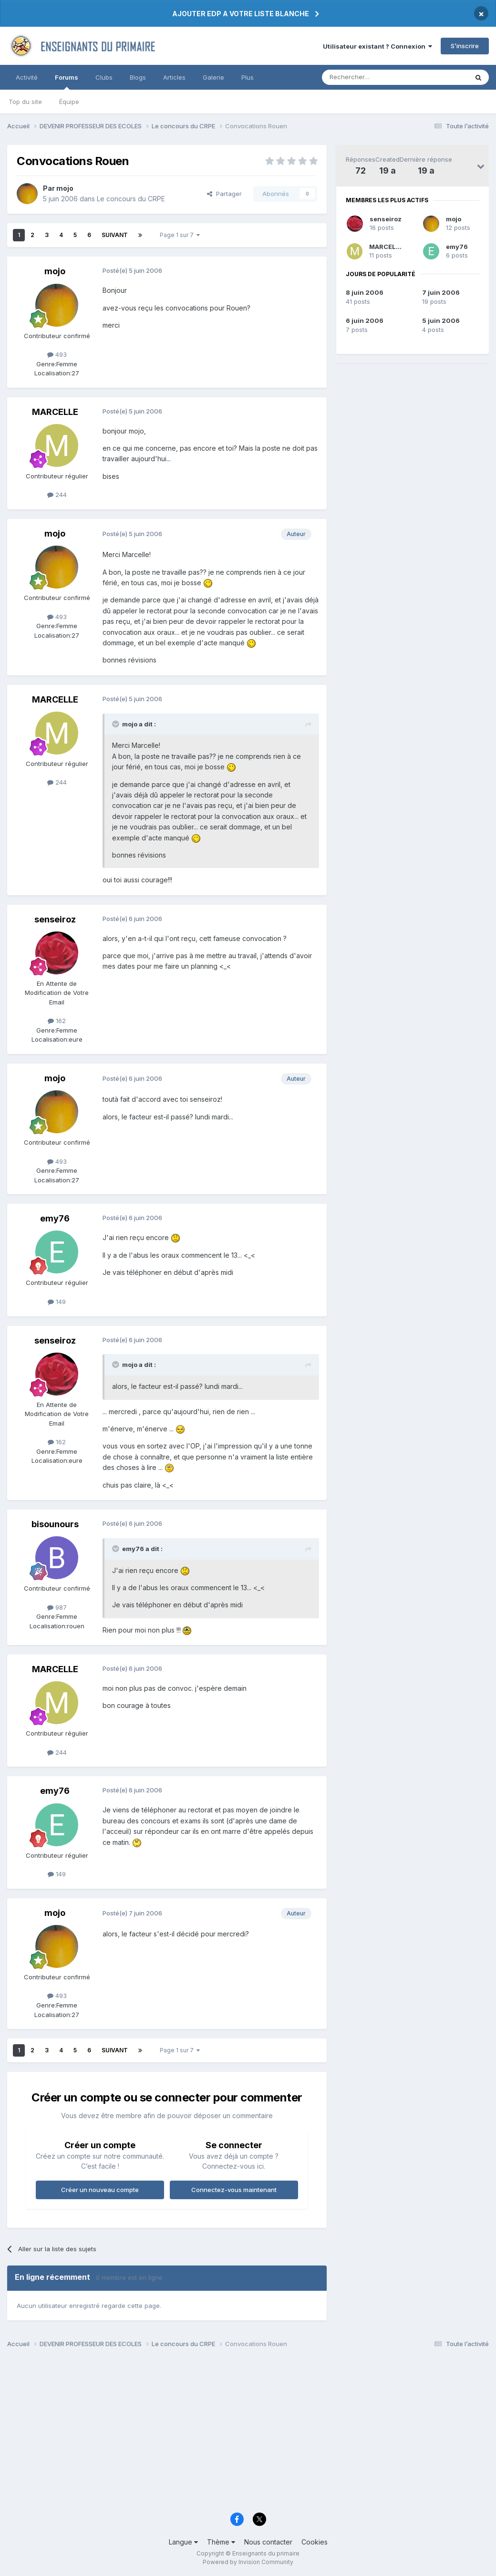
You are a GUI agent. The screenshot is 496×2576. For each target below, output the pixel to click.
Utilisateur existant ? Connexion (377, 46)
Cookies (314, 2542)
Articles (174, 77)
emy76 (457, 246)
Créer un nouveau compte (100, 2189)
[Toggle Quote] (116, 724)
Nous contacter (268, 2542)
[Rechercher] (374, 77)
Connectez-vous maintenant (234, 2189)
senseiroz (386, 219)
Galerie (213, 77)
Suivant (115, 234)
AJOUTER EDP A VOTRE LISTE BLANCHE (240, 14)
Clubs (104, 77)
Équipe (69, 101)
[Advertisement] (248, 2433)
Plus (247, 77)
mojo (453, 219)
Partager (224, 193)
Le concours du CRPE (131, 199)
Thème (221, 2542)
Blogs (138, 77)
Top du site (25, 101)
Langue (183, 2542)
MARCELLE (386, 246)
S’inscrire (465, 46)
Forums (66, 81)
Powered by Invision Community (248, 2562)
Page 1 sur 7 (180, 234)
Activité (27, 77)
